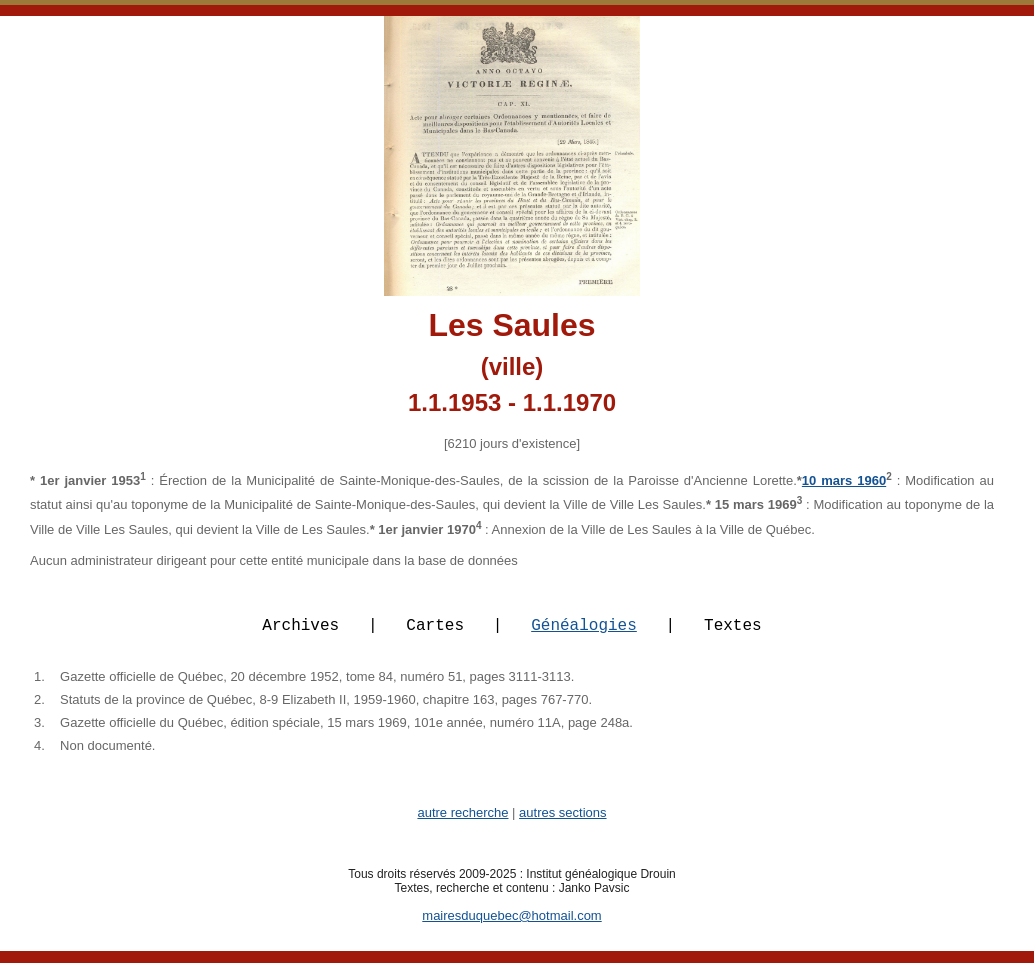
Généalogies (584, 636)
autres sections (562, 824)
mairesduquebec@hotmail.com (511, 927)
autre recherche (462, 824)
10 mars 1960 (844, 480)
